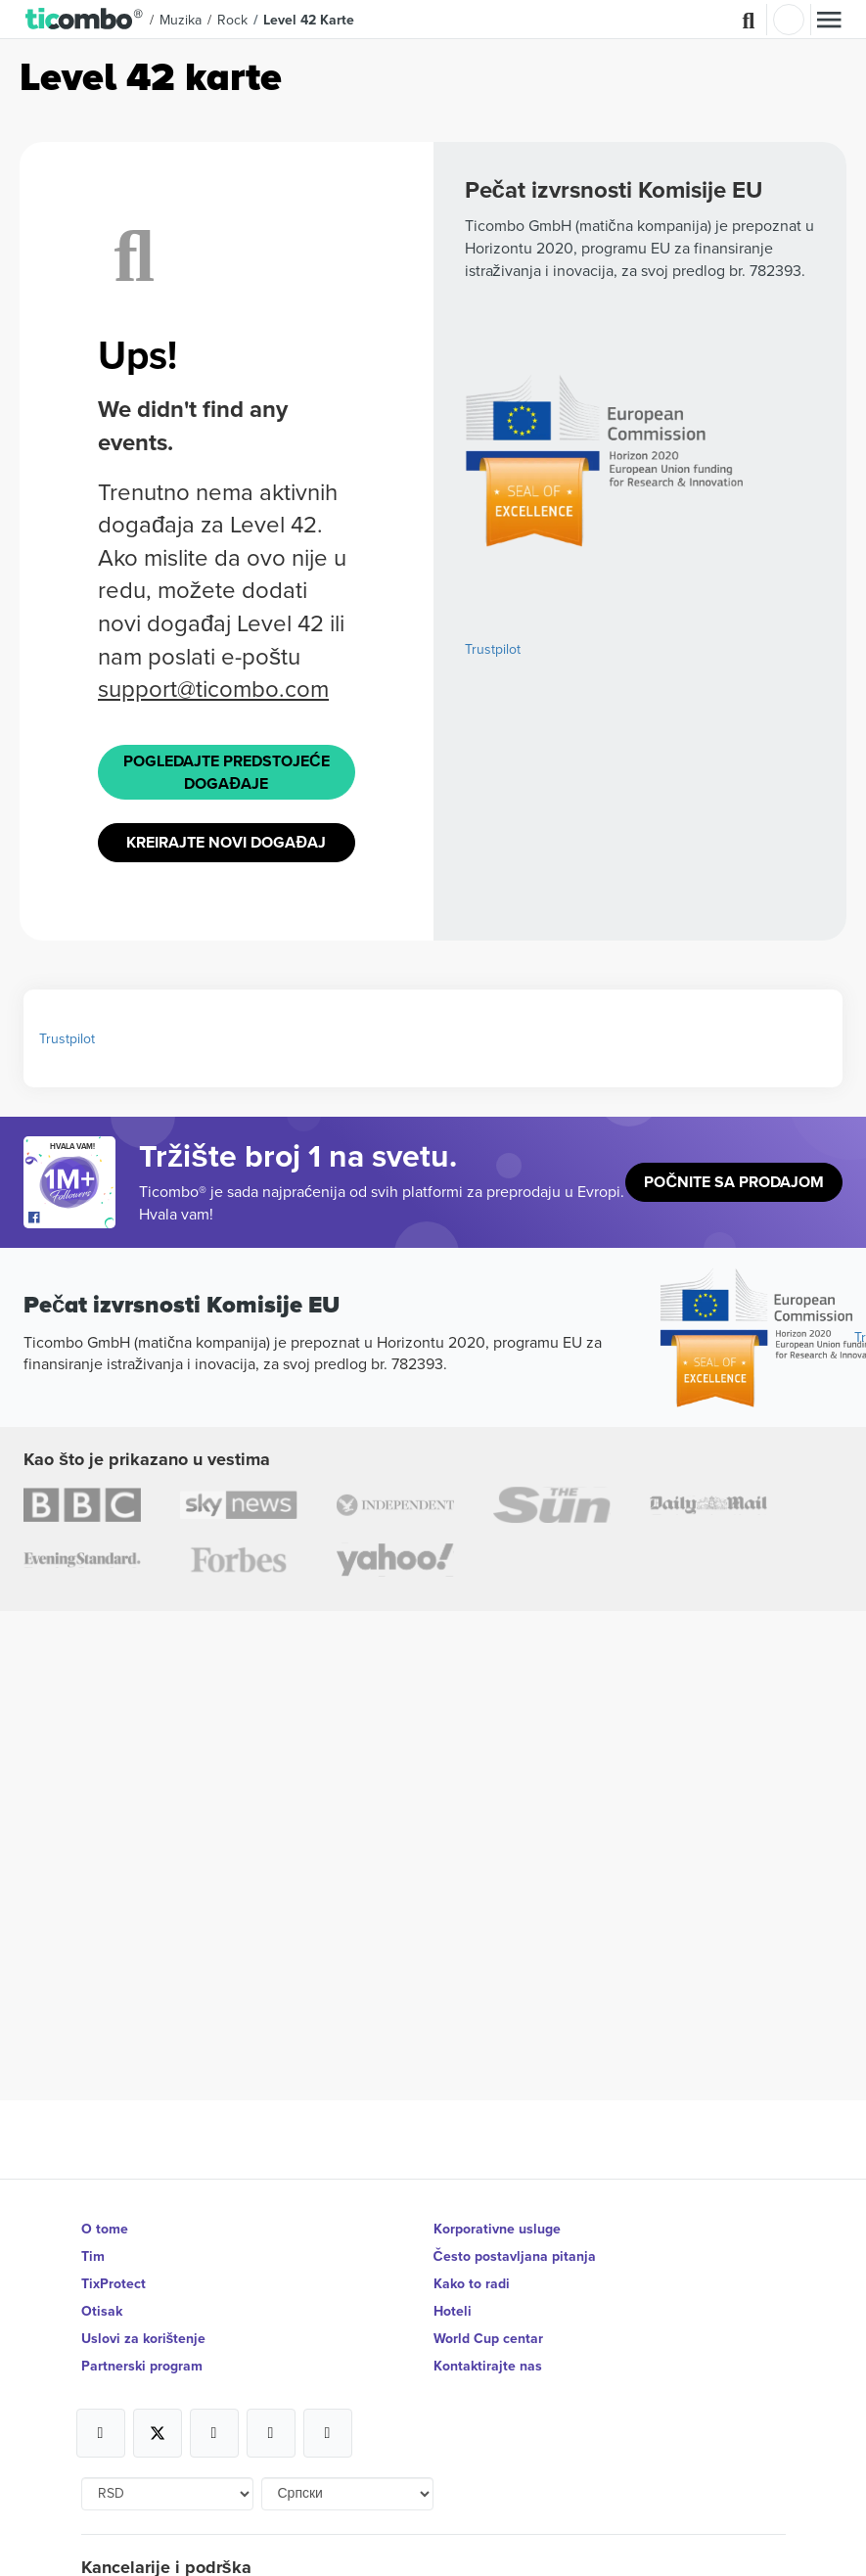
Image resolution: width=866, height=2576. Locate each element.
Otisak (101, 2311)
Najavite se (788, 19)
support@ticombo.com (213, 688)
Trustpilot (493, 649)
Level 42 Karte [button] (308, 19)
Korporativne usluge (497, 2228)
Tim (93, 2256)
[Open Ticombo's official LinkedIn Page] (327, 2433)
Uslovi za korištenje (143, 2338)
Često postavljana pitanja (514, 2256)
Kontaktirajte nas (487, 2365)
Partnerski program (142, 2365)
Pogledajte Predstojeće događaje (226, 772)
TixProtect (113, 2283)
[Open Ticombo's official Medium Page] (271, 2433)
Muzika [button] (181, 19)
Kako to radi (471, 2283)
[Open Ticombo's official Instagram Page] (214, 2433)
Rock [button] (232, 19)
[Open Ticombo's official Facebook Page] (71, 1218)
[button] (84, 19)
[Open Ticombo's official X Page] (157, 2433)
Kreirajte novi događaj (226, 842)
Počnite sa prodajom (734, 1182)
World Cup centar (488, 2338)
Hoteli (452, 2311)
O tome (104, 2228)
